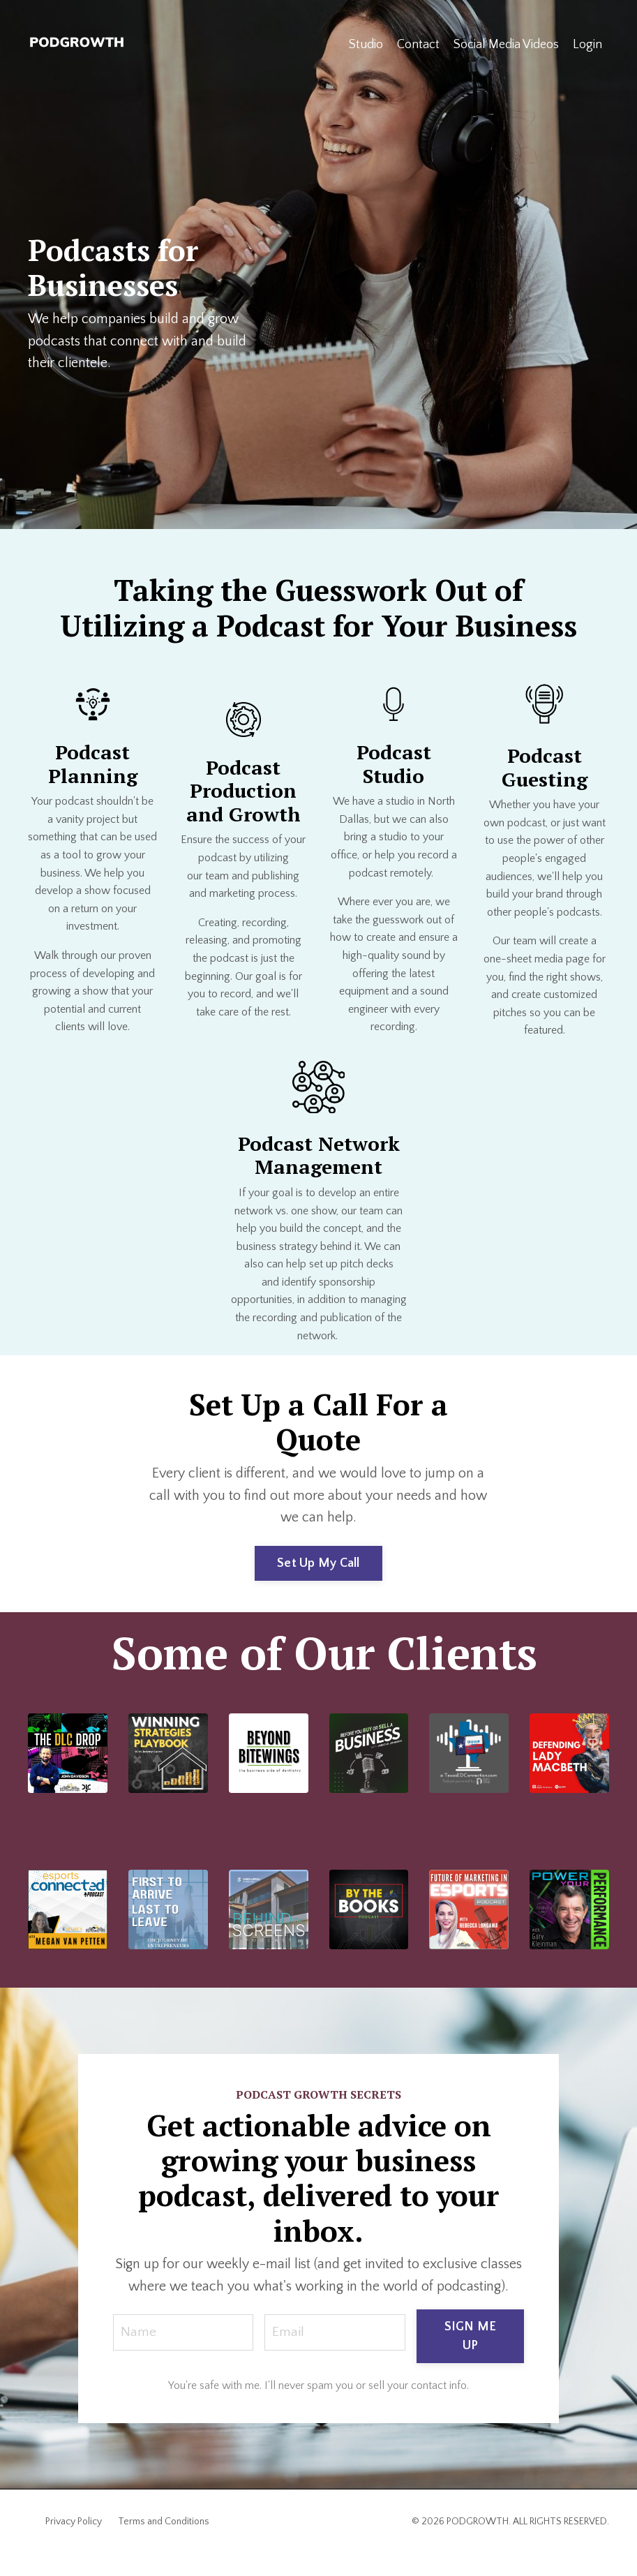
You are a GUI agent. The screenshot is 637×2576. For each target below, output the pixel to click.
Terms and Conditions (163, 2543)
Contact (418, 45)
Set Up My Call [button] (318, 1563)
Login (587, 45)
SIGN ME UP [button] (470, 2358)
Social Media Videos (506, 45)
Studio (366, 45)
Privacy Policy (73, 2543)
